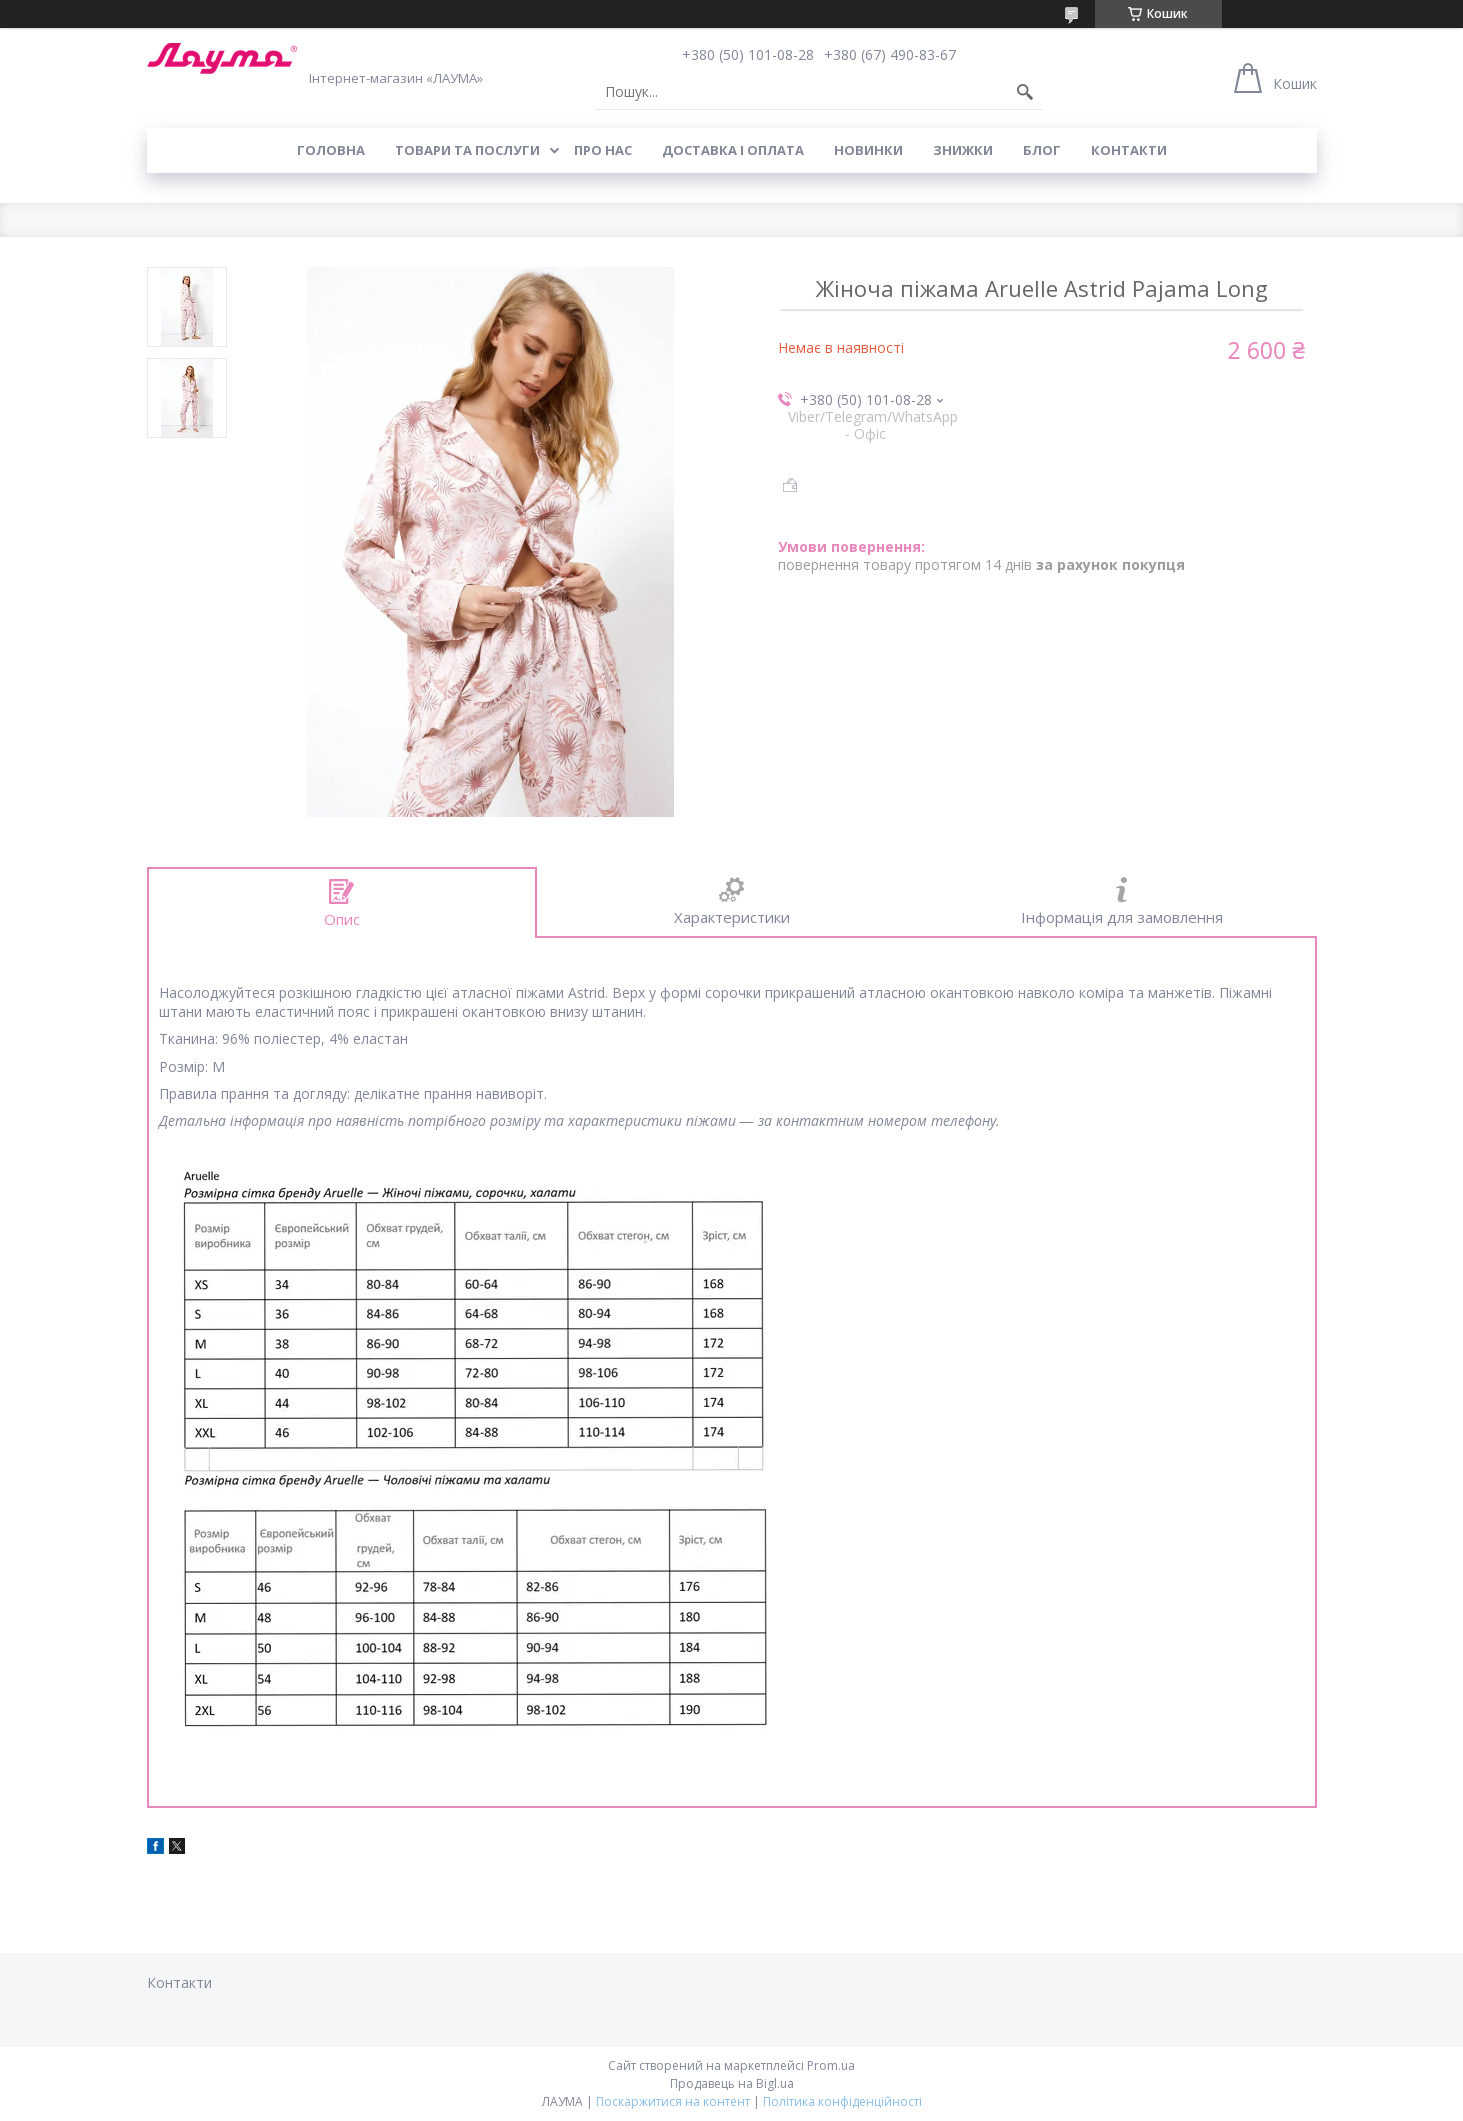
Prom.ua (831, 2065)
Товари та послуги (467, 150)
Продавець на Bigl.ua (732, 2083)
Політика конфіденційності (842, 2101)
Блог (1042, 150)
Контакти (1129, 150)
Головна (331, 150)
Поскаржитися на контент (673, 2101)
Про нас (603, 150)
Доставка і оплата (733, 150)
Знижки (963, 150)
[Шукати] (1025, 92)
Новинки (868, 150)
